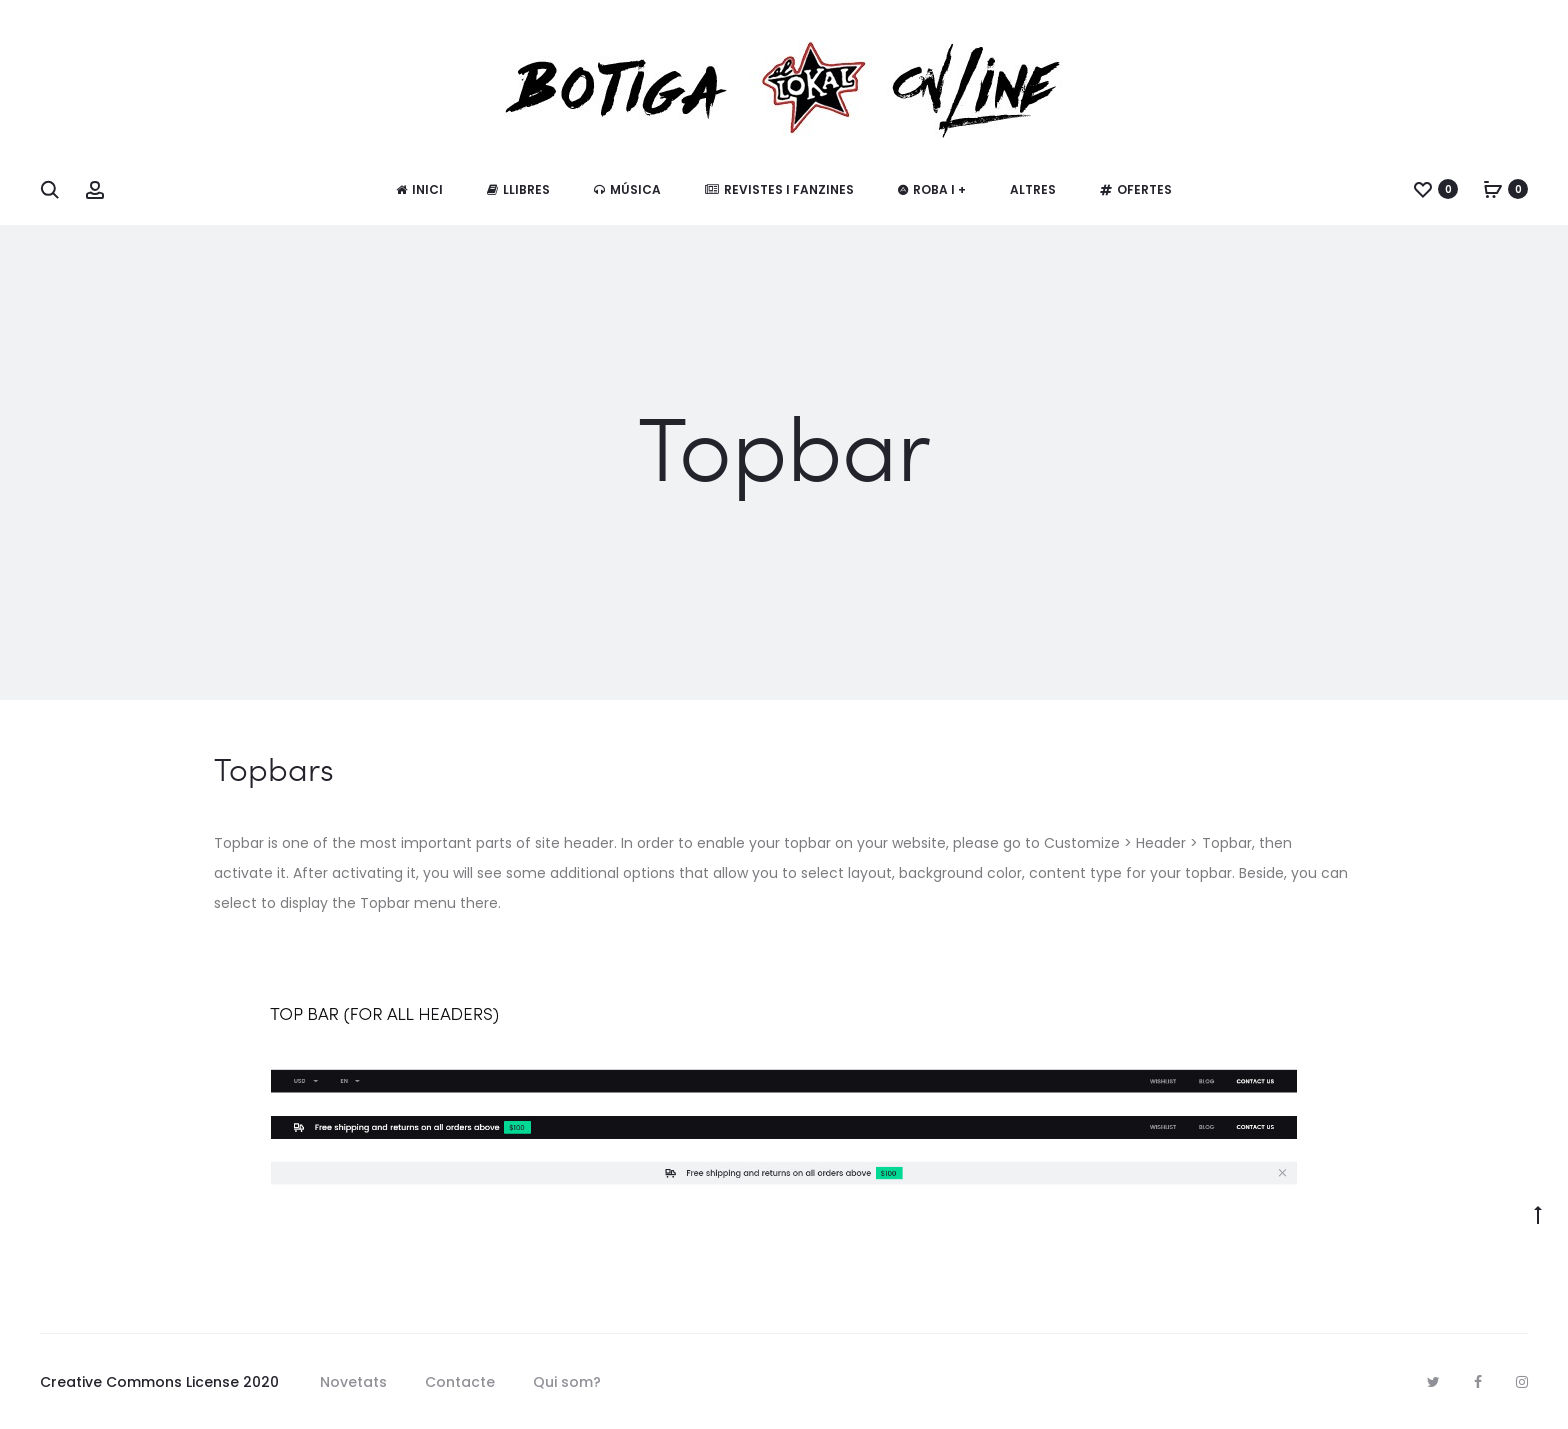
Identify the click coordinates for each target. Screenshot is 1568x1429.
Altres (1033, 189)
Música (627, 189)
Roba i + (932, 189)
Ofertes (1136, 189)
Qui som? (567, 1382)
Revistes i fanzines (779, 189)
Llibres (518, 189)
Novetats (353, 1382)
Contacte (460, 1382)
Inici (419, 189)
